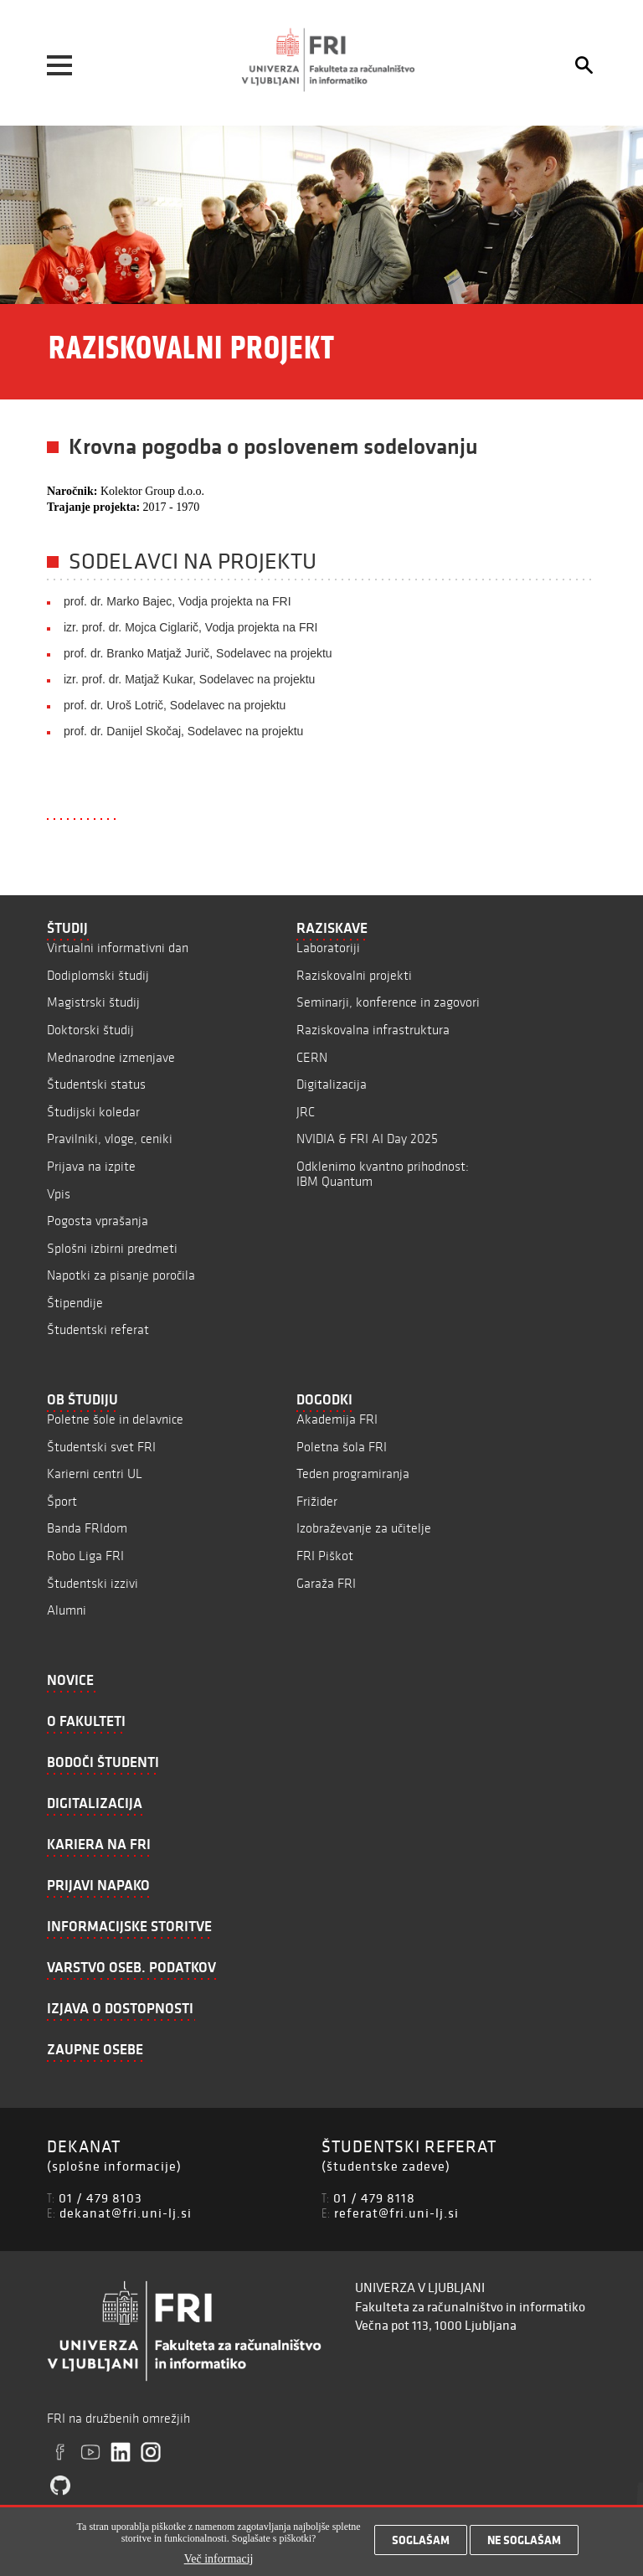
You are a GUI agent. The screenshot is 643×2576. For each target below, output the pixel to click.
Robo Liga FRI (85, 1556)
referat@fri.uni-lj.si (396, 2212)
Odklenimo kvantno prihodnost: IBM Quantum (382, 1173)
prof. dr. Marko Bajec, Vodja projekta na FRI (177, 601)
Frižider (316, 1501)
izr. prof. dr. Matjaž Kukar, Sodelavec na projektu (189, 679)
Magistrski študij (93, 1002)
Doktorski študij (90, 1030)
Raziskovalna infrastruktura (373, 1030)
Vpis (58, 1194)
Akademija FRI (337, 1419)
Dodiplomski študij (98, 975)
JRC (305, 1112)
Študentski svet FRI (101, 1447)
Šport (62, 1501)
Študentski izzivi (92, 1583)
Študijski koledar (93, 1112)
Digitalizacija (331, 1084)
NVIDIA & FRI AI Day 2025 (367, 1138)
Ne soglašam (524, 2545)
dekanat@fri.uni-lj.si (125, 2212)
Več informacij (219, 2563)
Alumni (66, 1610)
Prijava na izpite (91, 1166)
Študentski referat (98, 1329)
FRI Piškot (324, 1556)
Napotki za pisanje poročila (121, 1275)
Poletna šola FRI (341, 1447)
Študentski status (96, 1084)
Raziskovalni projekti (354, 975)
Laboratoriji (328, 948)
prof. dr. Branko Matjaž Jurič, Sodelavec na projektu (198, 653)
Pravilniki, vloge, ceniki (109, 1138)
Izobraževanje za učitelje (363, 1528)
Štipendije (75, 1303)
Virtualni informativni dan (117, 948)
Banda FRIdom (87, 1528)
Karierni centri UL (94, 1473)
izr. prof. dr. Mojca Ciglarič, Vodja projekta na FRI (190, 627)
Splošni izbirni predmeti (112, 1248)
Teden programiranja (352, 1473)
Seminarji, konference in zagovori (388, 1002)
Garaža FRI (326, 1583)
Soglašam (421, 2545)
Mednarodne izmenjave (111, 1057)
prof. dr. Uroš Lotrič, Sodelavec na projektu (174, 705)
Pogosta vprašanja (97, 1221)
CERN (311, 1057)
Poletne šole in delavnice (115, 1419)
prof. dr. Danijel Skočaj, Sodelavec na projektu (183, 731)
